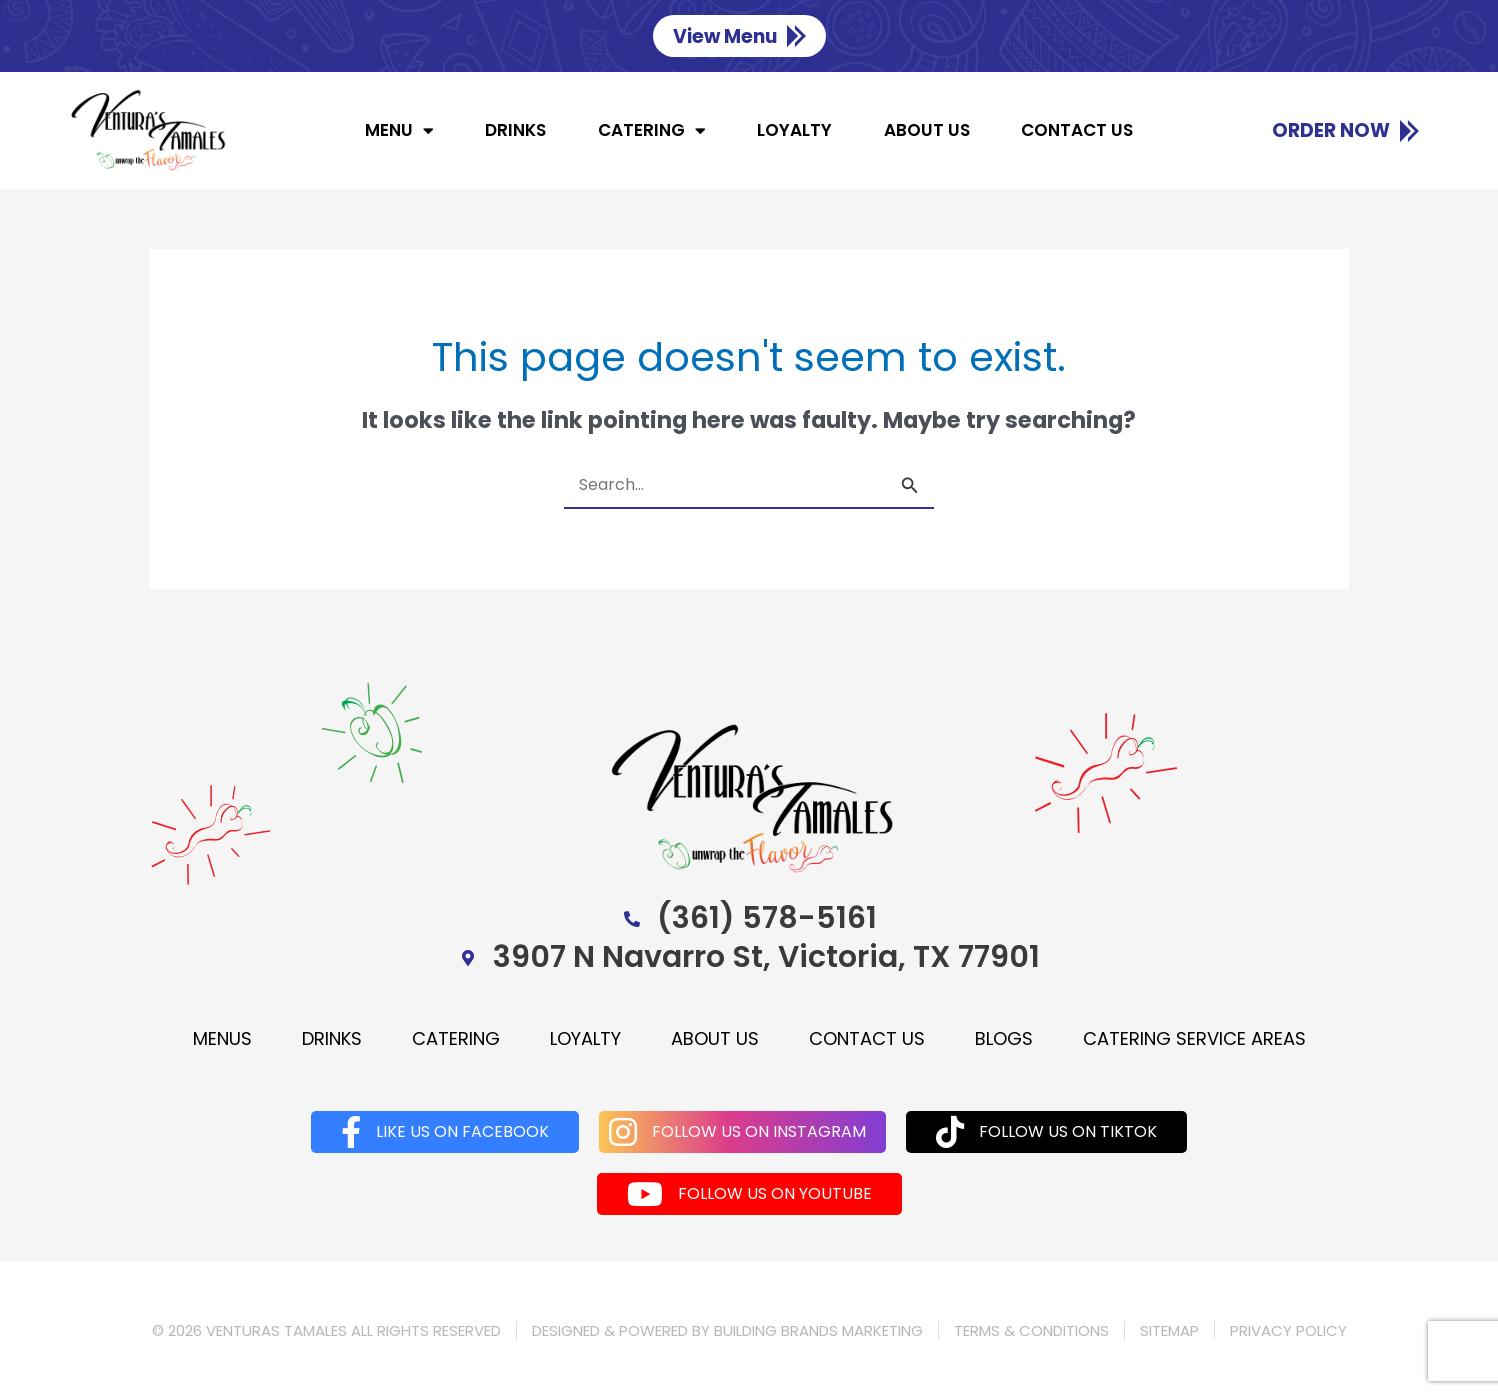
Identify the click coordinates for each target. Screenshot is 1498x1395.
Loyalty (794, 130)
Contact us (1077, 130)
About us (927, 130)
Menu (399, 130)
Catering (652, 130)
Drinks (515, 130)
